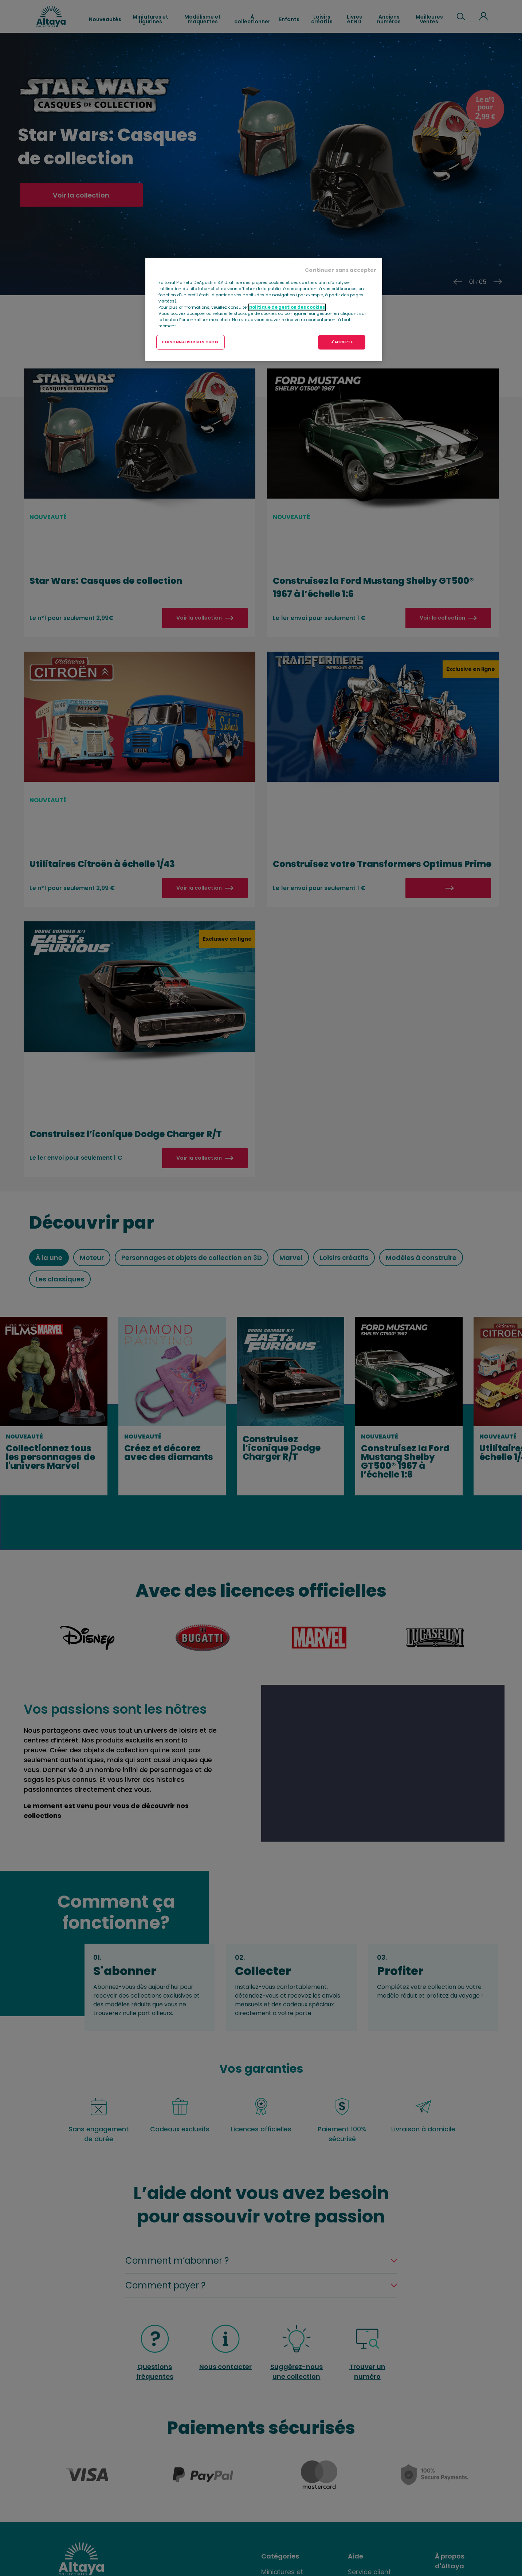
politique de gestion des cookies (287, 307)
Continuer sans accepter (340, 270)
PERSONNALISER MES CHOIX (190, 342)
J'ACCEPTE (342, 342)
